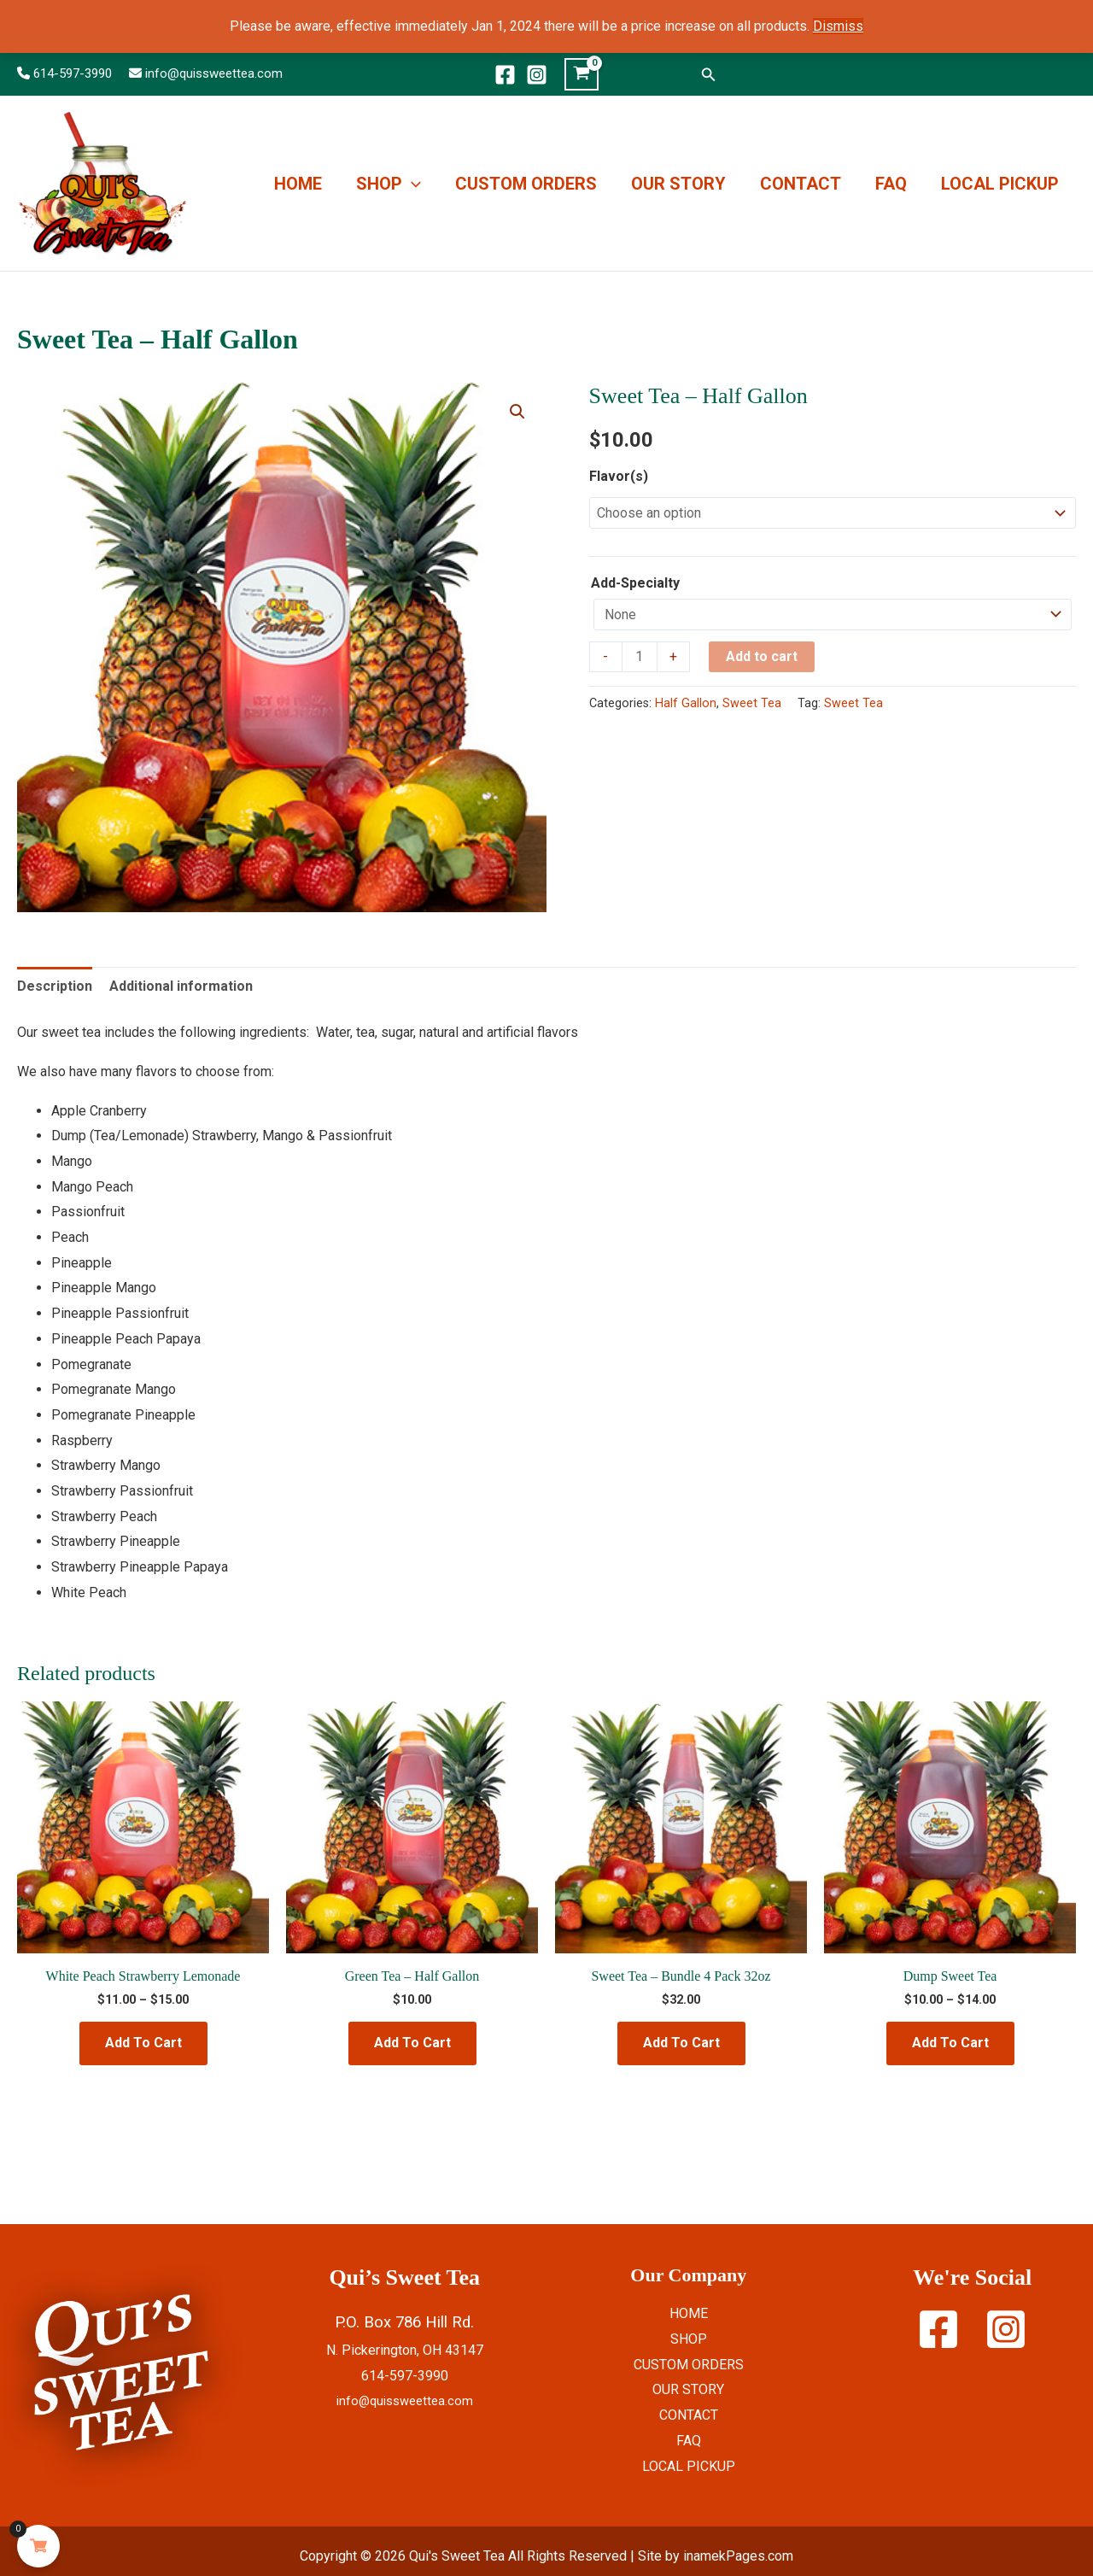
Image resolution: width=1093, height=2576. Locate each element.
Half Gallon (685, 703)
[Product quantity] (640, 656)
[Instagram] (536, 74)
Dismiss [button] (838, 26)
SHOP (388, 183)
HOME (298, 183)
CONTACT (800, 183)
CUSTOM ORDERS (526, 183)
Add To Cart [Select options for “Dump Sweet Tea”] (950, 2042)
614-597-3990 (72, 73)
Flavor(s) (618, 476)
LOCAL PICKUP (1000, 183)
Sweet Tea (751, 703)
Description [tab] (54, 986)
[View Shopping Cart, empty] (581, 74)
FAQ (891, 183)
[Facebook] (505, 74)
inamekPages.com (738, 2556)
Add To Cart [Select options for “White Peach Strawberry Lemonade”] (143, 2042)
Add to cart (762, 656)
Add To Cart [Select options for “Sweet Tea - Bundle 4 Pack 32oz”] (681, 2042)
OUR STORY (678, 183)
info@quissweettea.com (214, 73)
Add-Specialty (635, 583)
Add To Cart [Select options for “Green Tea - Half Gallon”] (412, 2042)
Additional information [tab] (181, 986)
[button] (708, 74)
